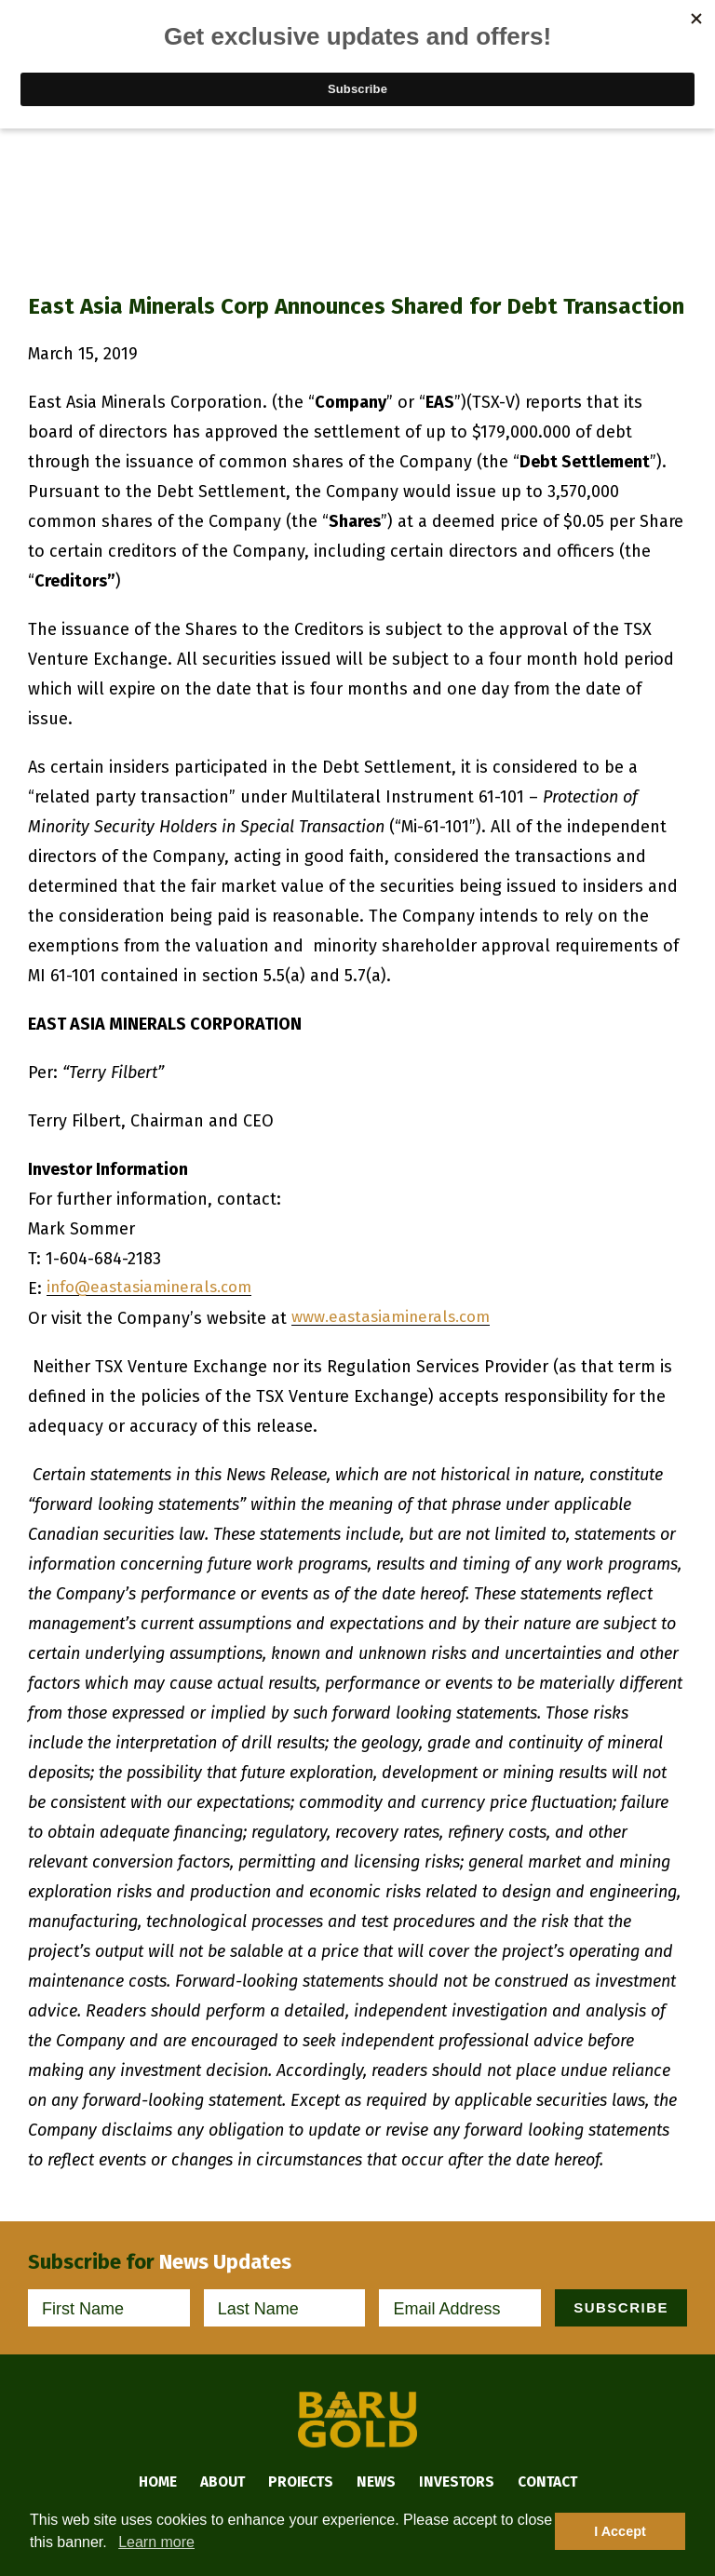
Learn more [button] (156, 2542)
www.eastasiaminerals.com (396, 1318)
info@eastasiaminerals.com (155, 1288)
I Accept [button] (619, 2531)
